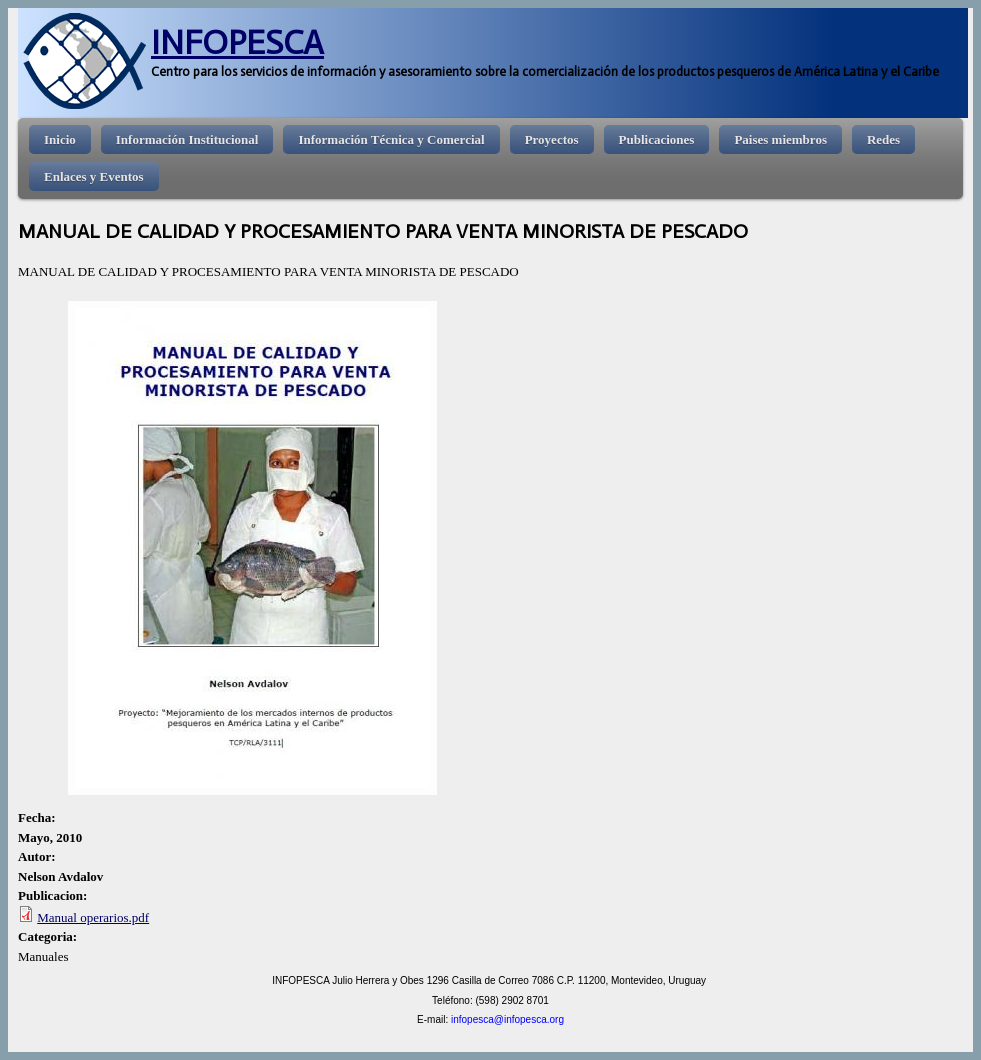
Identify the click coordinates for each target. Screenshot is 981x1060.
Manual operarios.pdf (93, 917)
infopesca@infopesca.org (507, 1019)
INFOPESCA (237, 42)
